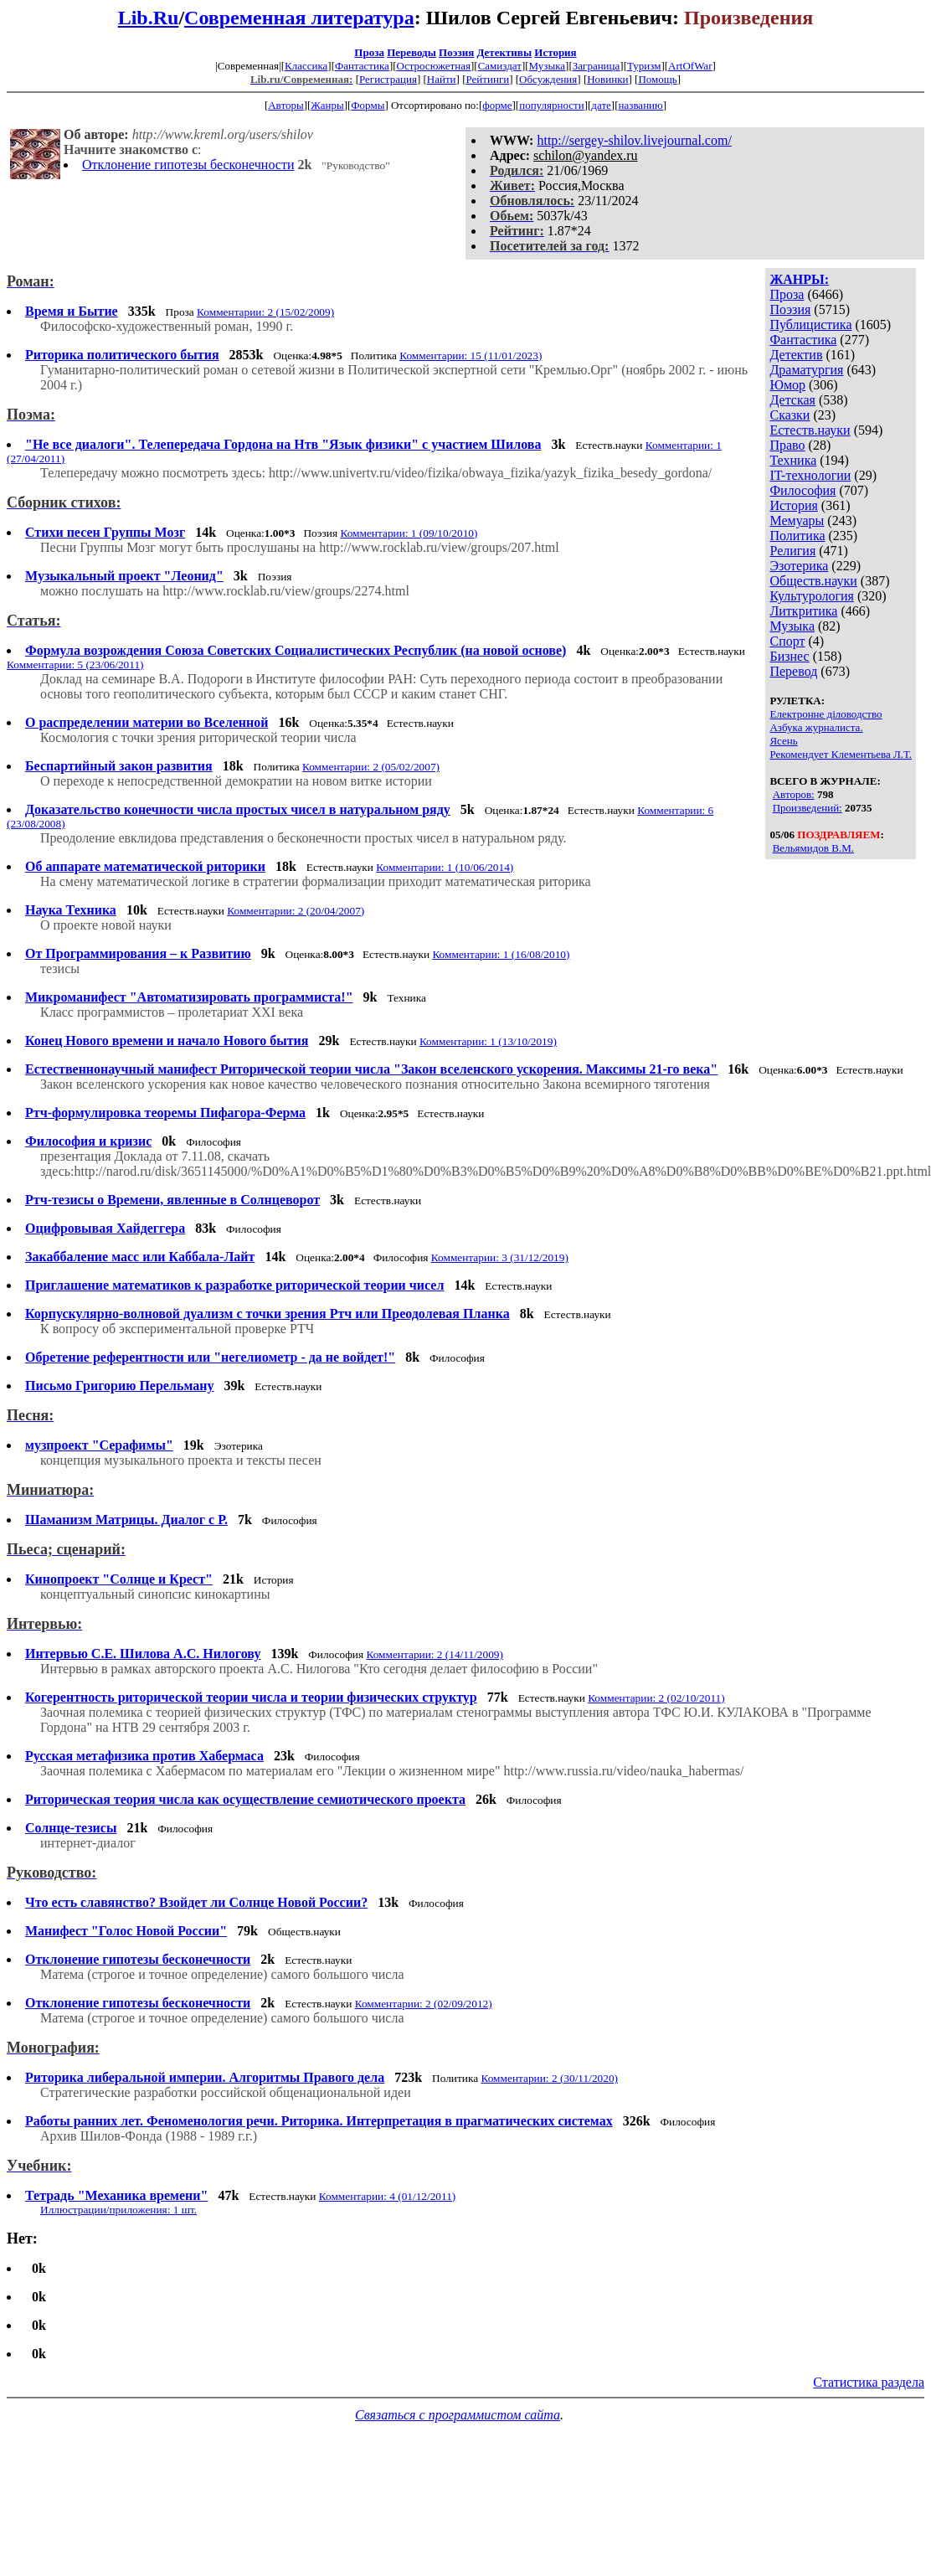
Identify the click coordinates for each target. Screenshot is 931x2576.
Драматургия (806, 370)
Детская (792, 400)
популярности (551, 105)
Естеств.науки (809, 430)
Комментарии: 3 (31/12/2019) (499, 1257)
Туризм (644, 65)
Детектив (795, 355)
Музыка (547, 65)
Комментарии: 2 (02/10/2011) (656, 1698)
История (555, 52)
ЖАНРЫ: (799, 279)
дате (601, 105)
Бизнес (789, 656)
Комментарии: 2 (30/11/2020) (549, 2078)
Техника (792, 460)
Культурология (811, 596)
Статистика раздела (868, 2382)
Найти (441, 79)
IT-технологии (810, 475)
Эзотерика (798, 566)
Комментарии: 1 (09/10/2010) (408, 533)
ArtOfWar (690, 65)
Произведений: (807, 807)
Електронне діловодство (825, 714)
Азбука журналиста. (815, 727)
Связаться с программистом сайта (457, 2415)
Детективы (504, 52)
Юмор (787, 385)
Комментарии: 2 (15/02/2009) (265, 312)
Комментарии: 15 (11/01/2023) (470, 355)
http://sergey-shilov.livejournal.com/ (634, 140)
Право (787, 445)
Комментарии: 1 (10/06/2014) (444, 867)
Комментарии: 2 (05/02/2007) (371, 766)
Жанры (327, 105)
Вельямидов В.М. (813, 848)
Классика (306, 65)
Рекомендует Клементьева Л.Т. (840, 754)
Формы (367, 105)
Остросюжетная (434, 65)
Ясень (783, 740)
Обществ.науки (812, 581)
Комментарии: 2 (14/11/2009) (434, 1654)
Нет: (22, 2238)
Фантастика (362, 65)
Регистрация (388, 79)
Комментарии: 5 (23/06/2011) (75, 664)
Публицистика (810, 324)
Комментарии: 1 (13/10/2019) (488, 1041)
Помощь (657, 79)
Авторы (285, 105)
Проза (369, 52)
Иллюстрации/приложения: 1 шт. (118, 2209)
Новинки (607, 79)
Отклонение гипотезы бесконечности (188, 164)
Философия (802, 490)
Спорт (787, 641)
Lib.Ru (148, 17)
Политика (797, 535)
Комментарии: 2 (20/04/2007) (295, 910)
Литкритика (803, 611)
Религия (792, 551)
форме (497, 105)
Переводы (411, 52)
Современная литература (299, 17)
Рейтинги (488, 79)
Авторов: (794, 794)
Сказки (789, 415)
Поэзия (456, 52)
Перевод (793, 671)
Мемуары (796, 520)
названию (641, 105)
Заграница (596, 65)
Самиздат (500, 65)
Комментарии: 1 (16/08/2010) (500, 954)
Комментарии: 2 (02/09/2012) (423, 2003)
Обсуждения (548, 79)
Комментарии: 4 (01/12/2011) (387, 2196)
